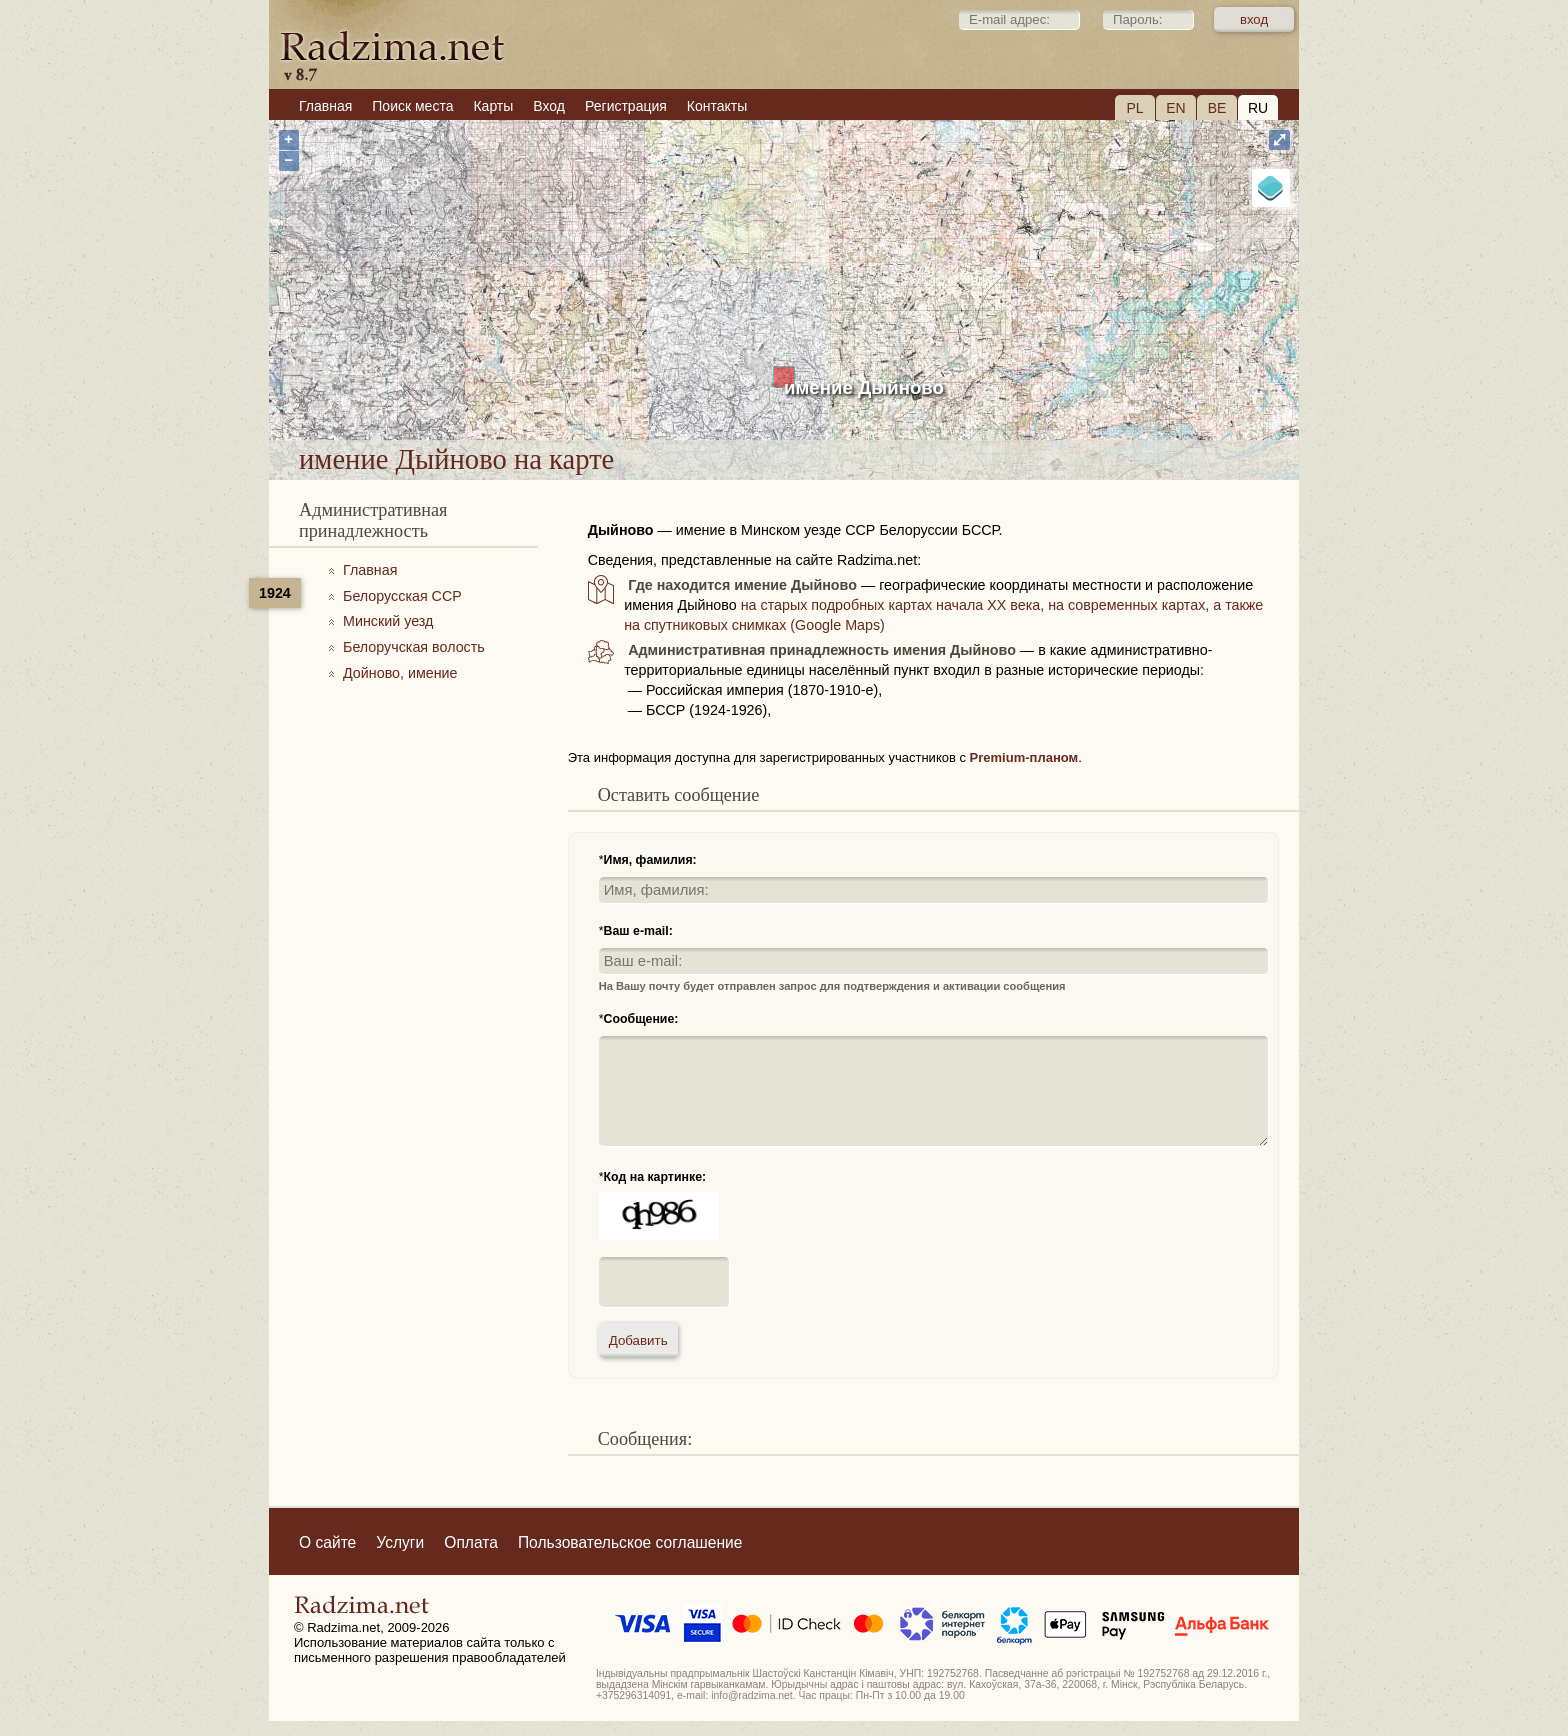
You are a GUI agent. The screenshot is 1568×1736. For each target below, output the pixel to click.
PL (1134, 108)
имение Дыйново (864, 387)
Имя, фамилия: (650, 860)
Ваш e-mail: (638, 931)
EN (1175, 108)
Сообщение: (641, 1019)
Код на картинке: (655, 1177)
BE (1217, 108)
